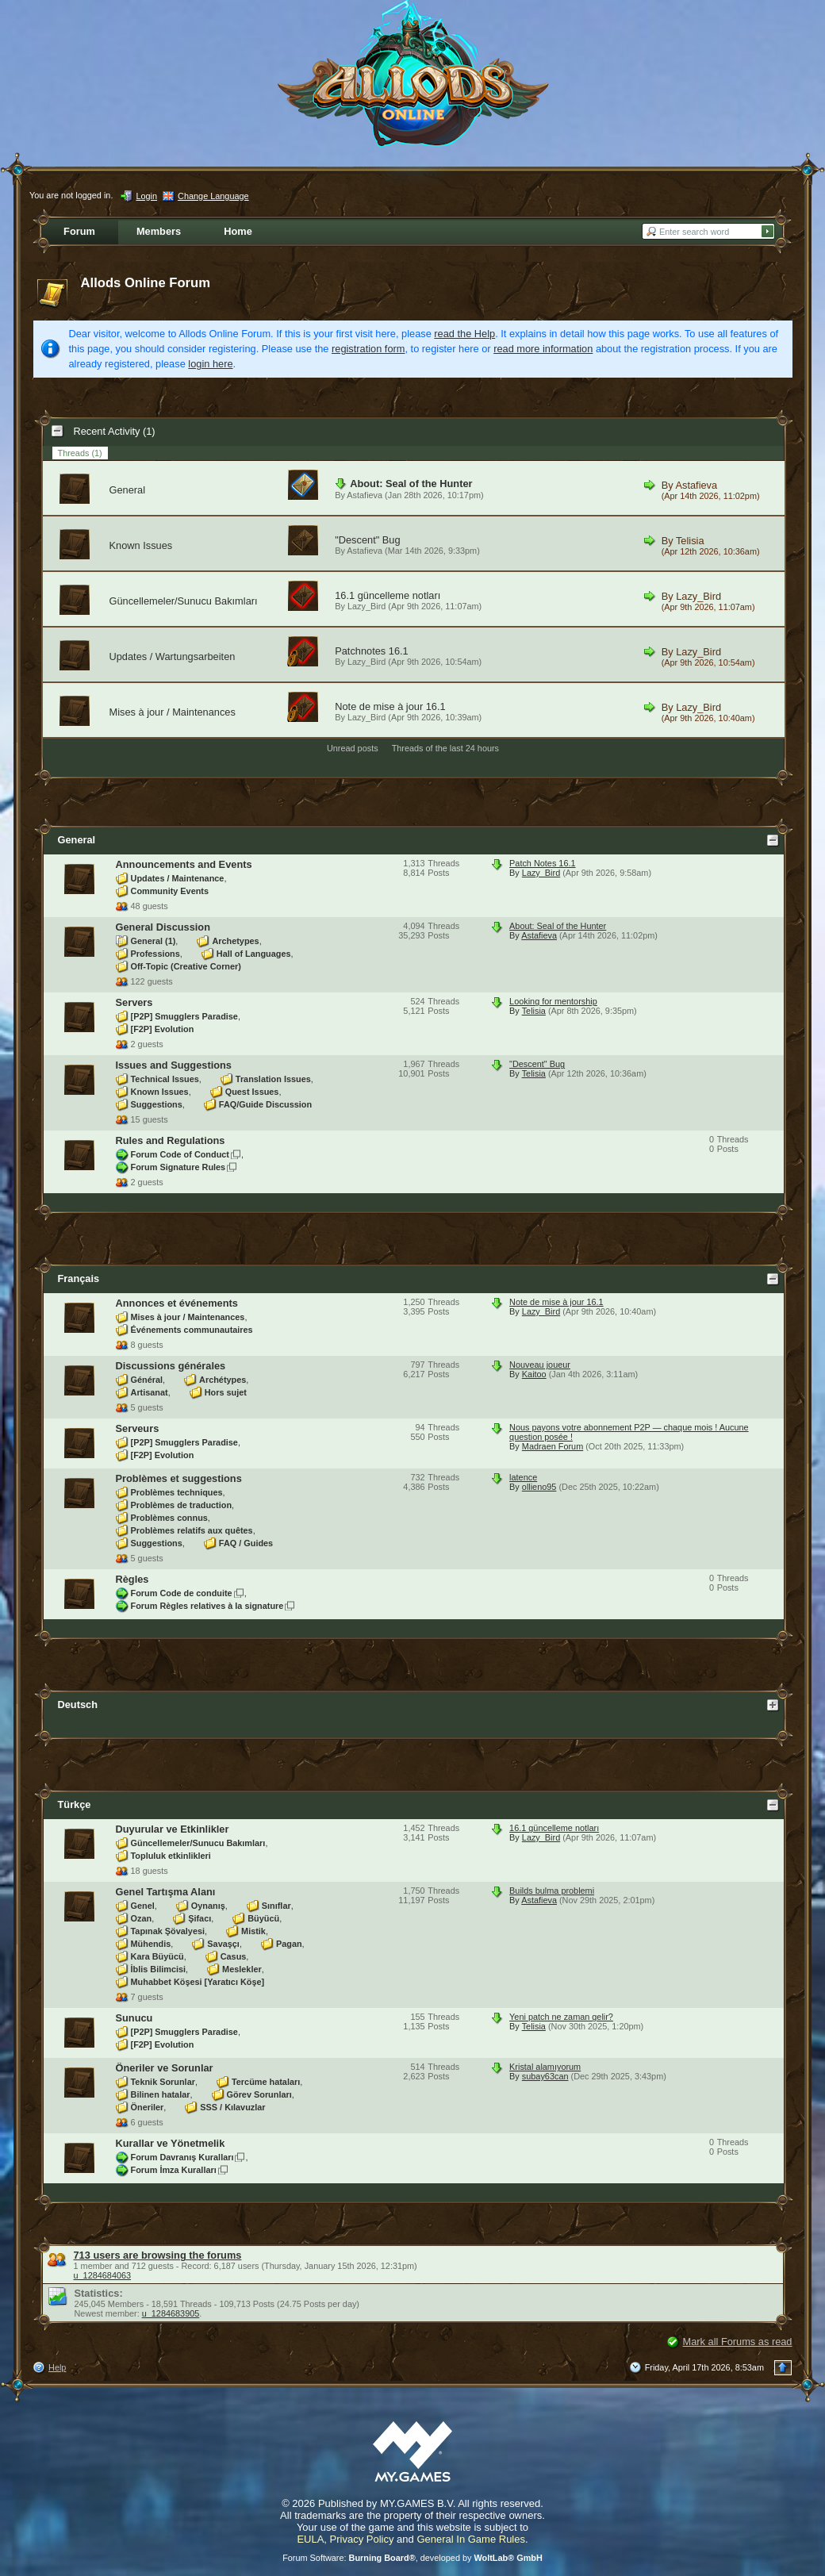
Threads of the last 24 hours (445, 748)
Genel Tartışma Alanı (166, 1892)
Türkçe (74, 1804)
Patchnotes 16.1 (372, 651)
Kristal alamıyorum (545, 2066)
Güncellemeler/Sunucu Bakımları (183, 601)
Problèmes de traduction (181, 1505)
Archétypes (222, 1379)
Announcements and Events (184, 864)
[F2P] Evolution (162, 1029)
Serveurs (137, 1428)
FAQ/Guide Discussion (265, 1104)
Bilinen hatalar (160, 2094)
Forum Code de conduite (181, 1593)
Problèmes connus (169, 1517)
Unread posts (352, 748)
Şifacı (199, 1918)
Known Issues (141, 545)
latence (523, 1477)
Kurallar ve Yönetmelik (170, 2143)
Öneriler (147, 2107)
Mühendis (151, 1943)
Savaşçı (223, 1943)
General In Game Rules (470, 2539)
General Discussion (163, 927)
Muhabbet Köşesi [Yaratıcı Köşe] (198, 1982)
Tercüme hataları (266, 2082)
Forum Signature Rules (178, 1167)
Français (79, 1278)
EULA (310, 2539)
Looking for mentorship (553, 1001)
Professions (155, 953)
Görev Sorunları (259, 2094)
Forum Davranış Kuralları (182, 2157)
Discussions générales (171, 1366)
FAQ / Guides (246, 1543)
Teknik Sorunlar (163, 2082)
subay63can (545, 2076)
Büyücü (263, 1918)
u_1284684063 (103, 2275)
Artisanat (149, 1392)
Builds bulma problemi (551, 1890)
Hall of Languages (254, 953)
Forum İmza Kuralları (174, 2170)
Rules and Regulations (170, 1140)
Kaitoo (534, 1374)
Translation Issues (273, 1079)
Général (147, 1379)
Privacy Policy (362, 2539)
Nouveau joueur (539, 1364)
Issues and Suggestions (174, 1065)
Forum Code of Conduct (180, 1154)
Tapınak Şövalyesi (168, 1931)
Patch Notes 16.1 (542, 863)
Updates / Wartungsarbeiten (172, 656)
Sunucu (134, 2018)
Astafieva (364, 495)
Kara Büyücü (157, 1956)
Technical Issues (165, 1079)
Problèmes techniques (177, 1492)
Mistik (253, 1931)
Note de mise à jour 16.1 (390, 706)
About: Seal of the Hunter (411, 483)
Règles (132, 1579)
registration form (368, 349)
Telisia (690, 541)
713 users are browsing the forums (158, 2255)
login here (210, 364)
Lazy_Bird (366, 606)
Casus (234, 1956)
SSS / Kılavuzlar (232, 2107)
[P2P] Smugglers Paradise (184, 1016)
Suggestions (156, 1104)
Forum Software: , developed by (412, 2558)
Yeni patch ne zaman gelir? (561, 2016)
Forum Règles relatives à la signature (207, 1605)
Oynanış (208, 1905)
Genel (143, 1905)
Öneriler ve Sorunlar (164, 2068)
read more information (543, 349)
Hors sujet (226, 1392)
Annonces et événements (177, 1303)
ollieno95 (539, 1486)
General (127, 490)
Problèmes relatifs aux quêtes (192, 1530)
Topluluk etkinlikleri (171, 1855)
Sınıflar (276, 1905)
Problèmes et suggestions (179, 1478)
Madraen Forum (552, 1446)
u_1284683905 (171, 2313)
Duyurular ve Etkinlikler (172, 1829)
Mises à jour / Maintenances (172, 712)
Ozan (141, 1918)
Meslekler (242, 1969)
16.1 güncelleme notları (387, 595)
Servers (134, 1002)
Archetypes (235, 941)
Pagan (289, 1943)
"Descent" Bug (367, 540)
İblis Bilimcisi (158, 1969)
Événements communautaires (192, 1329)
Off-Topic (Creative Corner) (186, 966)
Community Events (170, 891)
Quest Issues (252, 1091)
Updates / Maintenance (177, 878)
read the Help (464, 334)
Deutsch (78, 1704)
